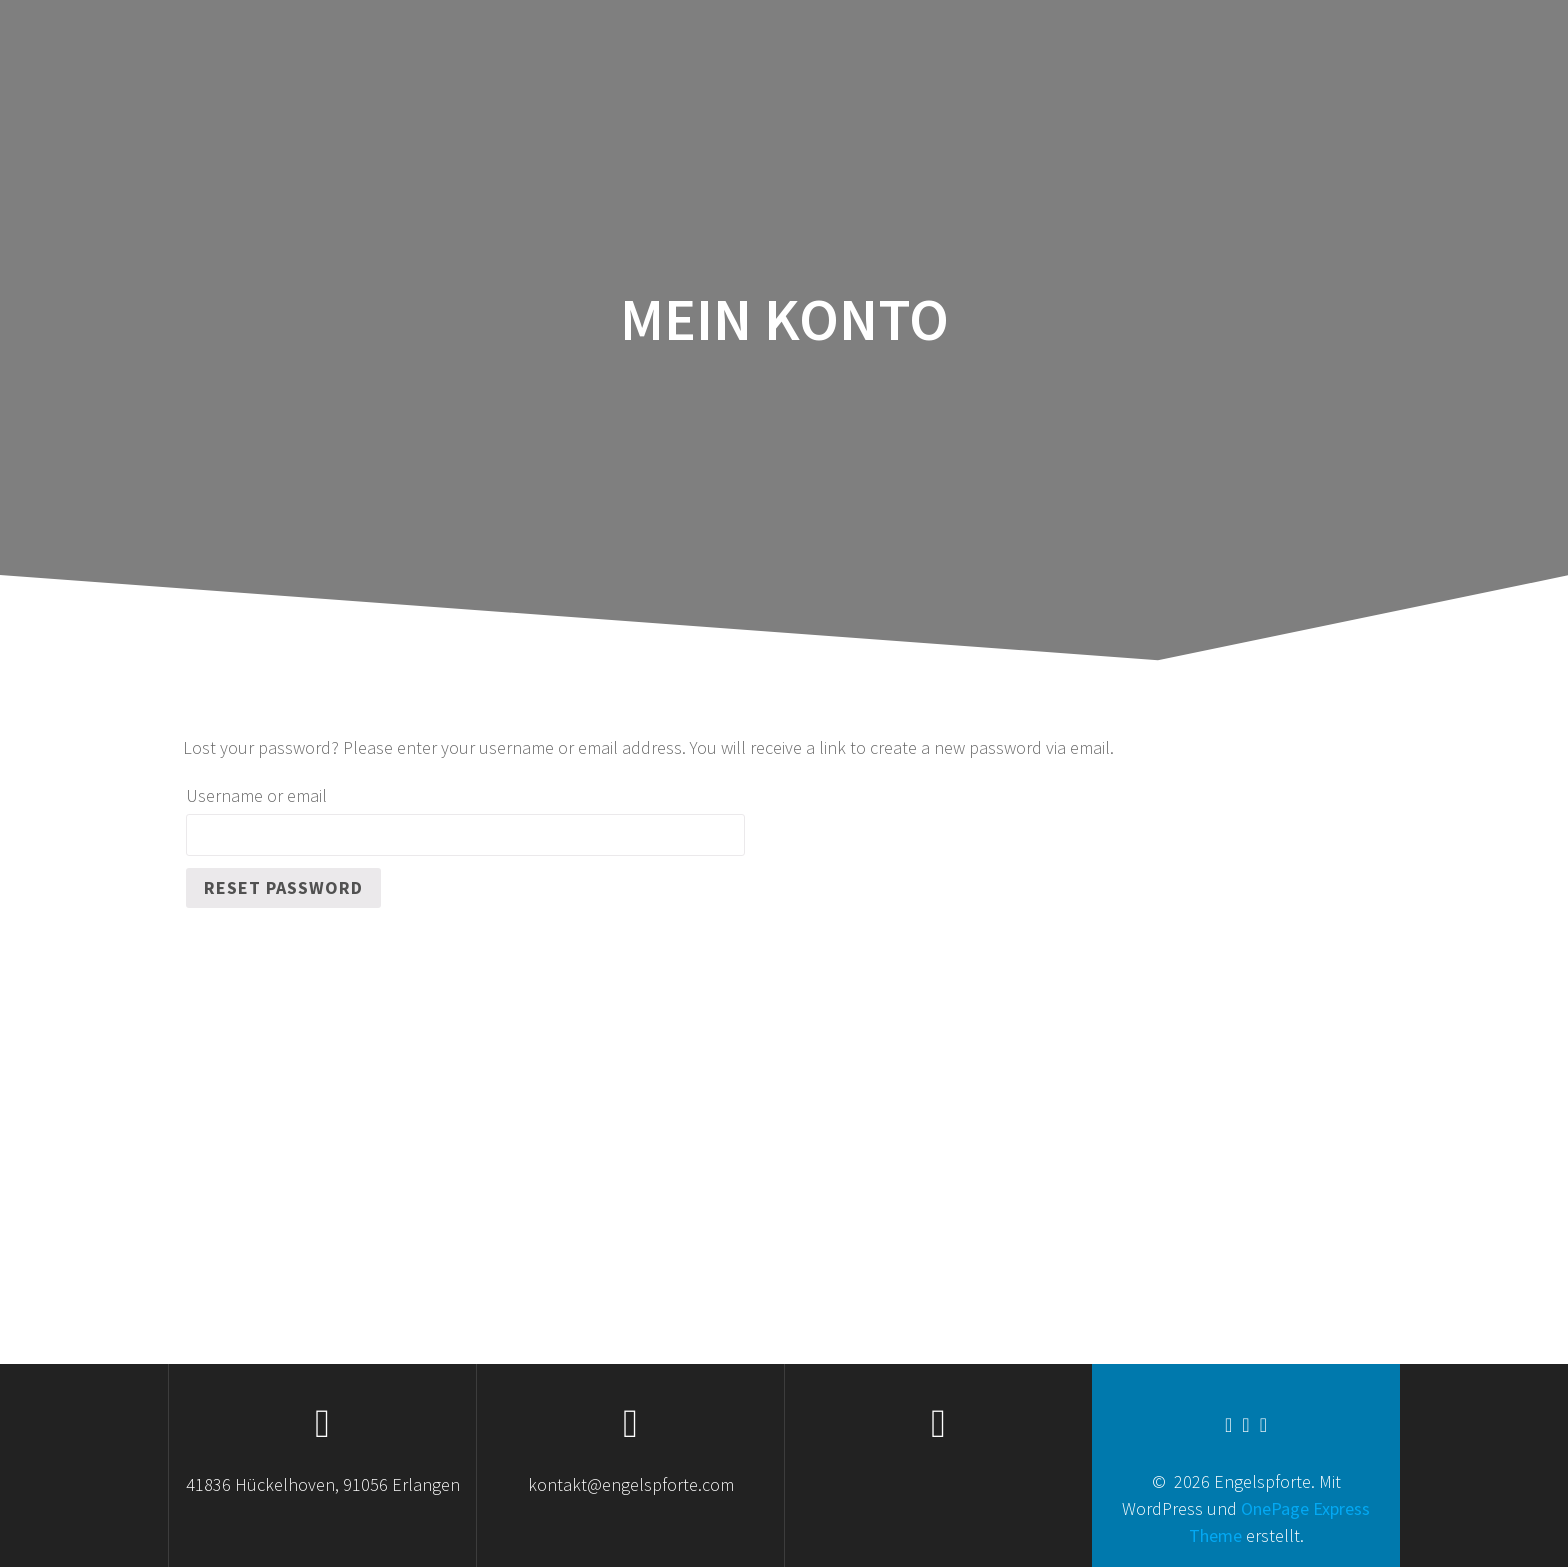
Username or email (256, 795)
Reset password (283, 887)
